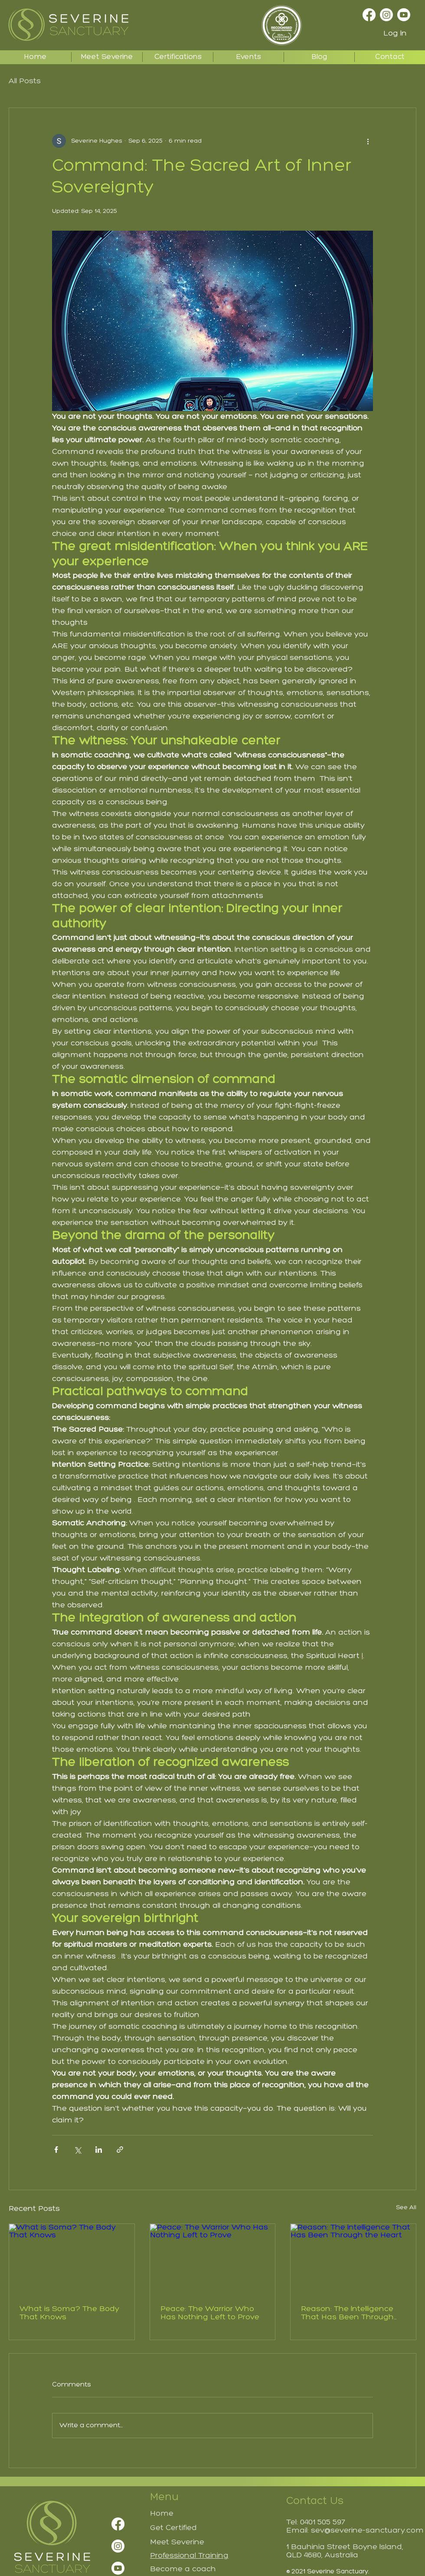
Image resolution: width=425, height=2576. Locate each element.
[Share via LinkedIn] (99, 2149)
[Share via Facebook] (56, 2149)
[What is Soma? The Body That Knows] (71, 2259)
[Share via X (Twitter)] (77, 2149)
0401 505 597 (322, 2522)
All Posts (25, 81)
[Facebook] (369, 14)
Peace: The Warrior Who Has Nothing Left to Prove (209, 2313)
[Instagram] (386, 14)
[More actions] (368, 141)
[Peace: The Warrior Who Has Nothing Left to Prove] (212, 2259)
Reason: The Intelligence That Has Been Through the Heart (347, 2313)
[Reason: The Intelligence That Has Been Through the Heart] (353, 2259)
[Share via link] (120, 2149)
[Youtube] (403, 14)
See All (406, 2207)
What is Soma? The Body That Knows (69, 2313)
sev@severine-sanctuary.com (367, 2531)
